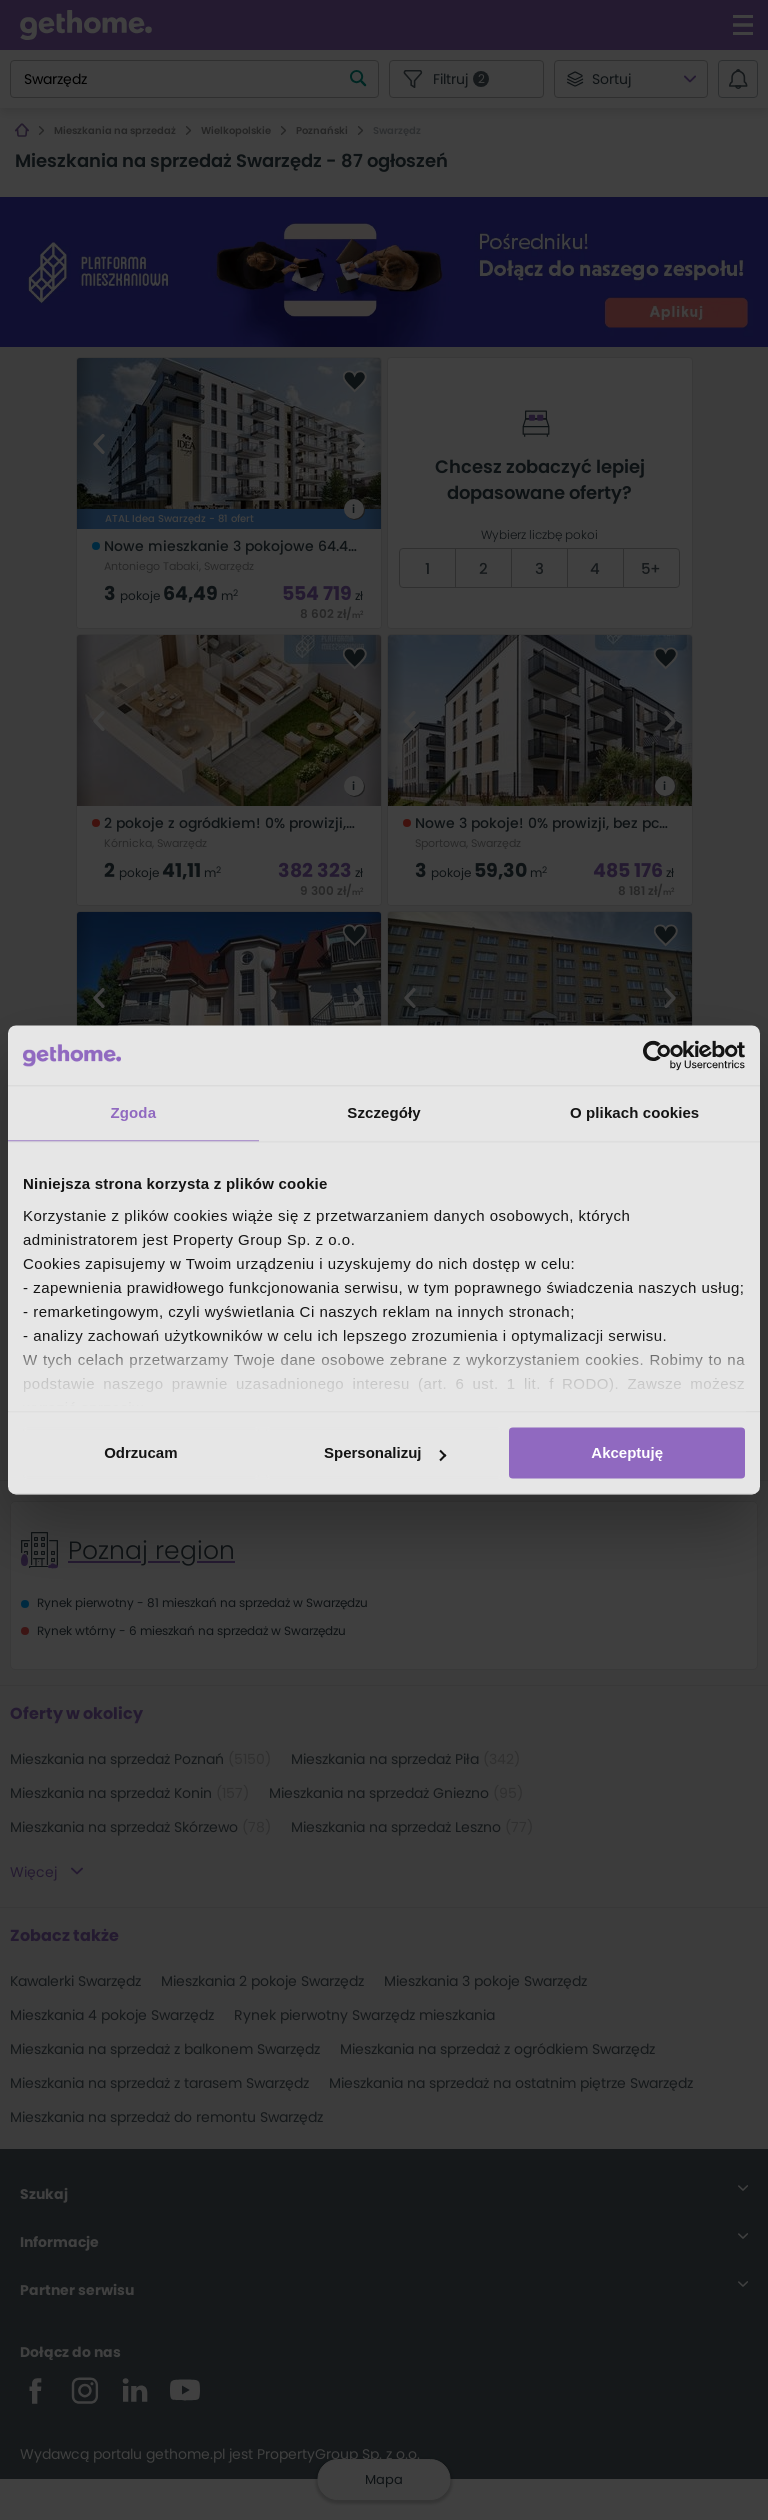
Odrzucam (140, 1452)
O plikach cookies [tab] (634, 1112)
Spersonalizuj (385, 1452)
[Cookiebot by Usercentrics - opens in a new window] (657, 1055)
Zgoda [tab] (134, 1112)
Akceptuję (627, 1452)
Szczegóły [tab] (383, 1112)
